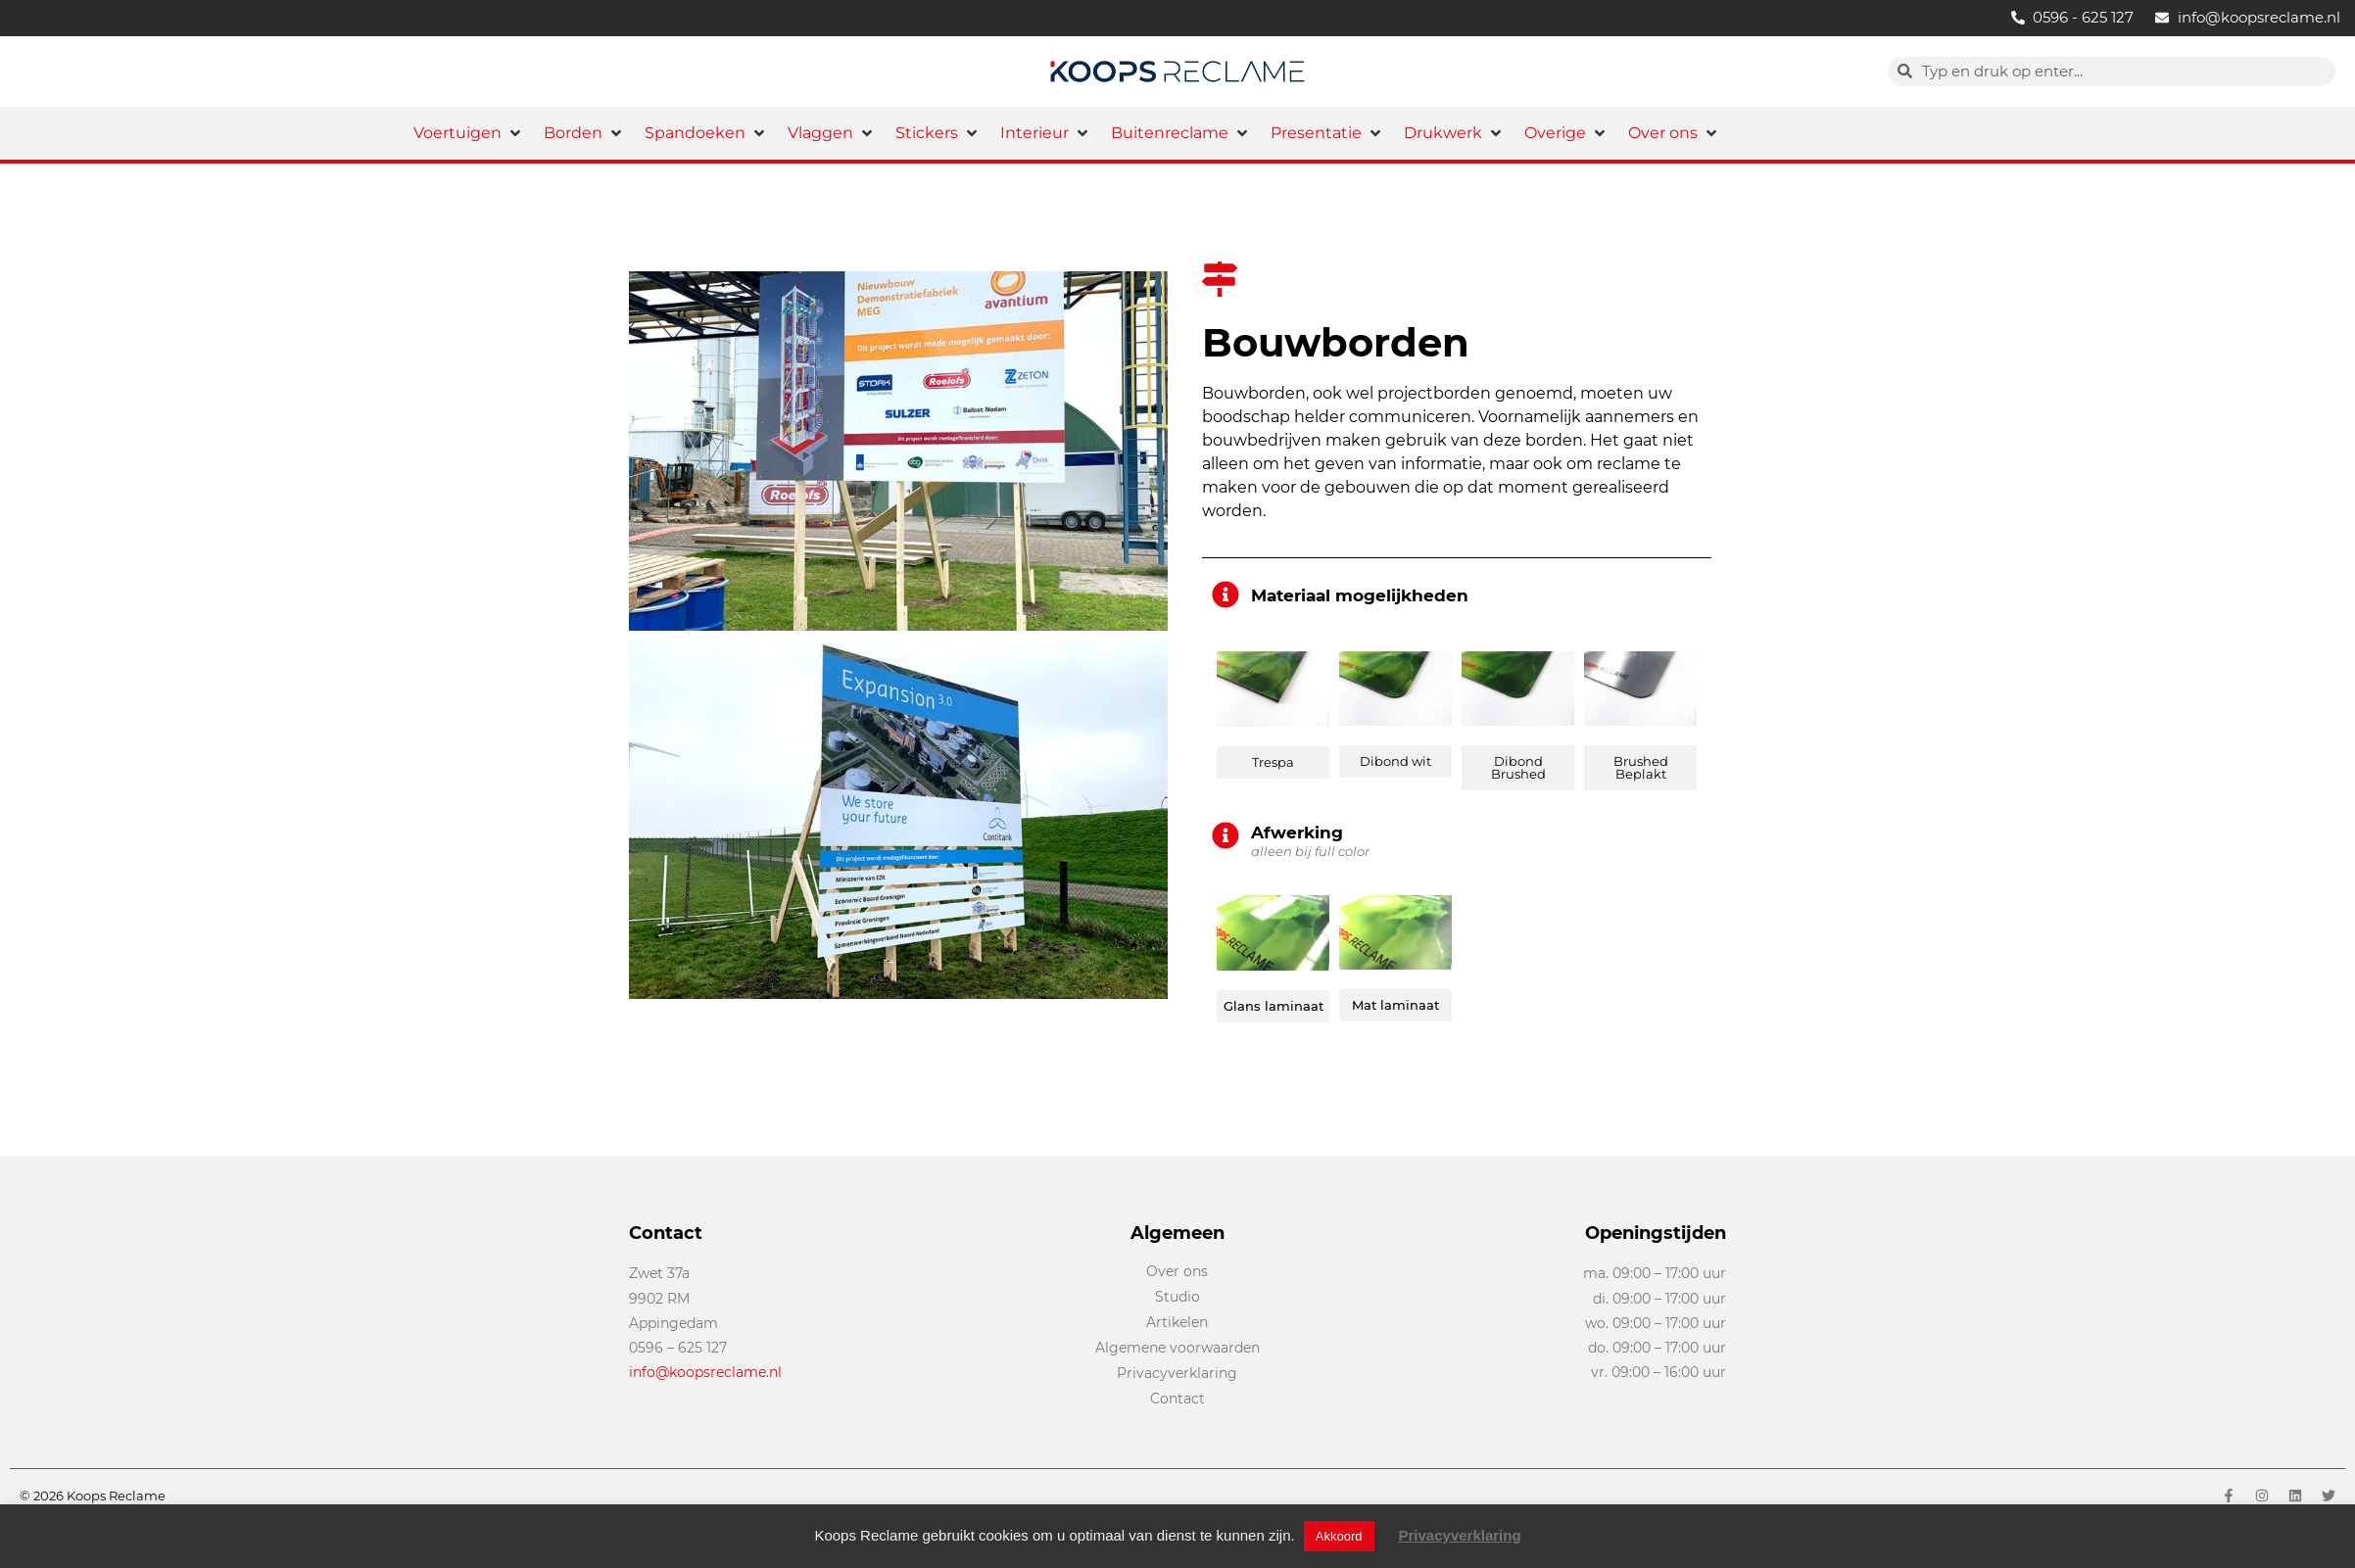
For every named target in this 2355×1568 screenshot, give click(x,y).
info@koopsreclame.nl (705, 1372)
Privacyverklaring (1460, 1535)
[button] (469, 133)
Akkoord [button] (1339, 1536)
